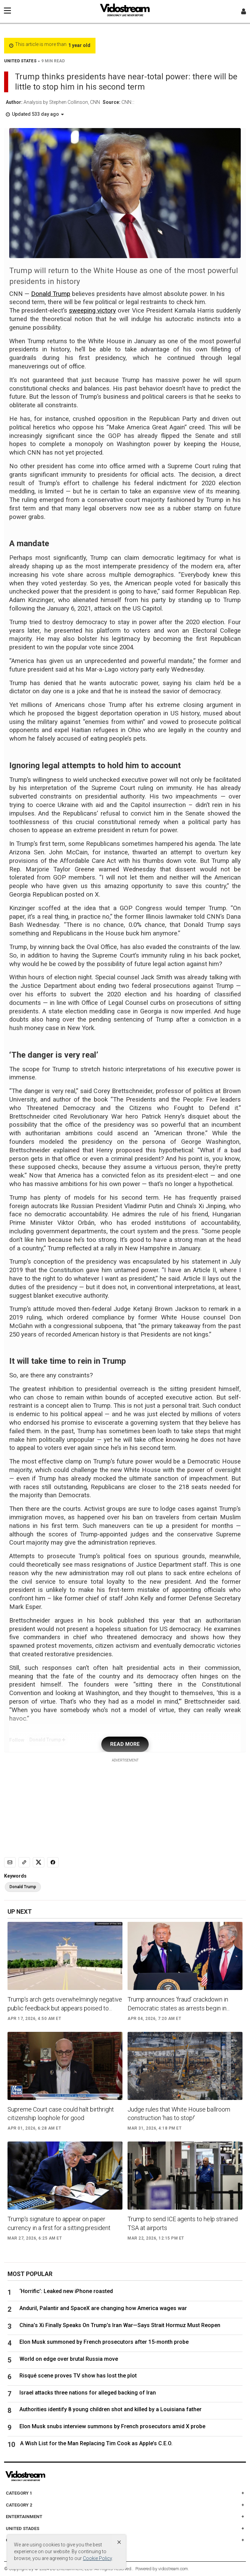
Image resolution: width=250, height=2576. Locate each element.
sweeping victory (92, 310)
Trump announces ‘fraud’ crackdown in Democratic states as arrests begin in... (179, 2003)
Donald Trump (50, 294)
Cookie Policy (97, 2558)
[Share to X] (38, 1862)
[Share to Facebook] (53, 1862)
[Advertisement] (125, 1805)
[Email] (10, 1862)
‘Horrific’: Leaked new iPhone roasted (68, 2291)
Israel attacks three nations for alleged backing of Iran (87, 2392)
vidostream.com (173, 2568)
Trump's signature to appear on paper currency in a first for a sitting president (59, 2223)
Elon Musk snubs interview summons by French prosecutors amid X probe (112, 2426)
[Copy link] (24, 1862)
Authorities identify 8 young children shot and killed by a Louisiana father (110, 2409)
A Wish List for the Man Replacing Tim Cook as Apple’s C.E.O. (96, 2443)
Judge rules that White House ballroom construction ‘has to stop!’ (179, 2113)
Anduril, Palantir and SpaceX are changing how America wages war (103, 2308)
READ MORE (125, 1744)
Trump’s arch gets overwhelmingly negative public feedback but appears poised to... (65, 2003)
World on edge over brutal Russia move (68, 2359)
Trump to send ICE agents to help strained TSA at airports (183, 2223)
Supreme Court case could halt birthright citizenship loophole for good (61, 2113)
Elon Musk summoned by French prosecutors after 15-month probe (104, 2342)
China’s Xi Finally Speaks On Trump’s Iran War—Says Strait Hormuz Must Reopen (119, 2325)
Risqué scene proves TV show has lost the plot (78, 2375)
